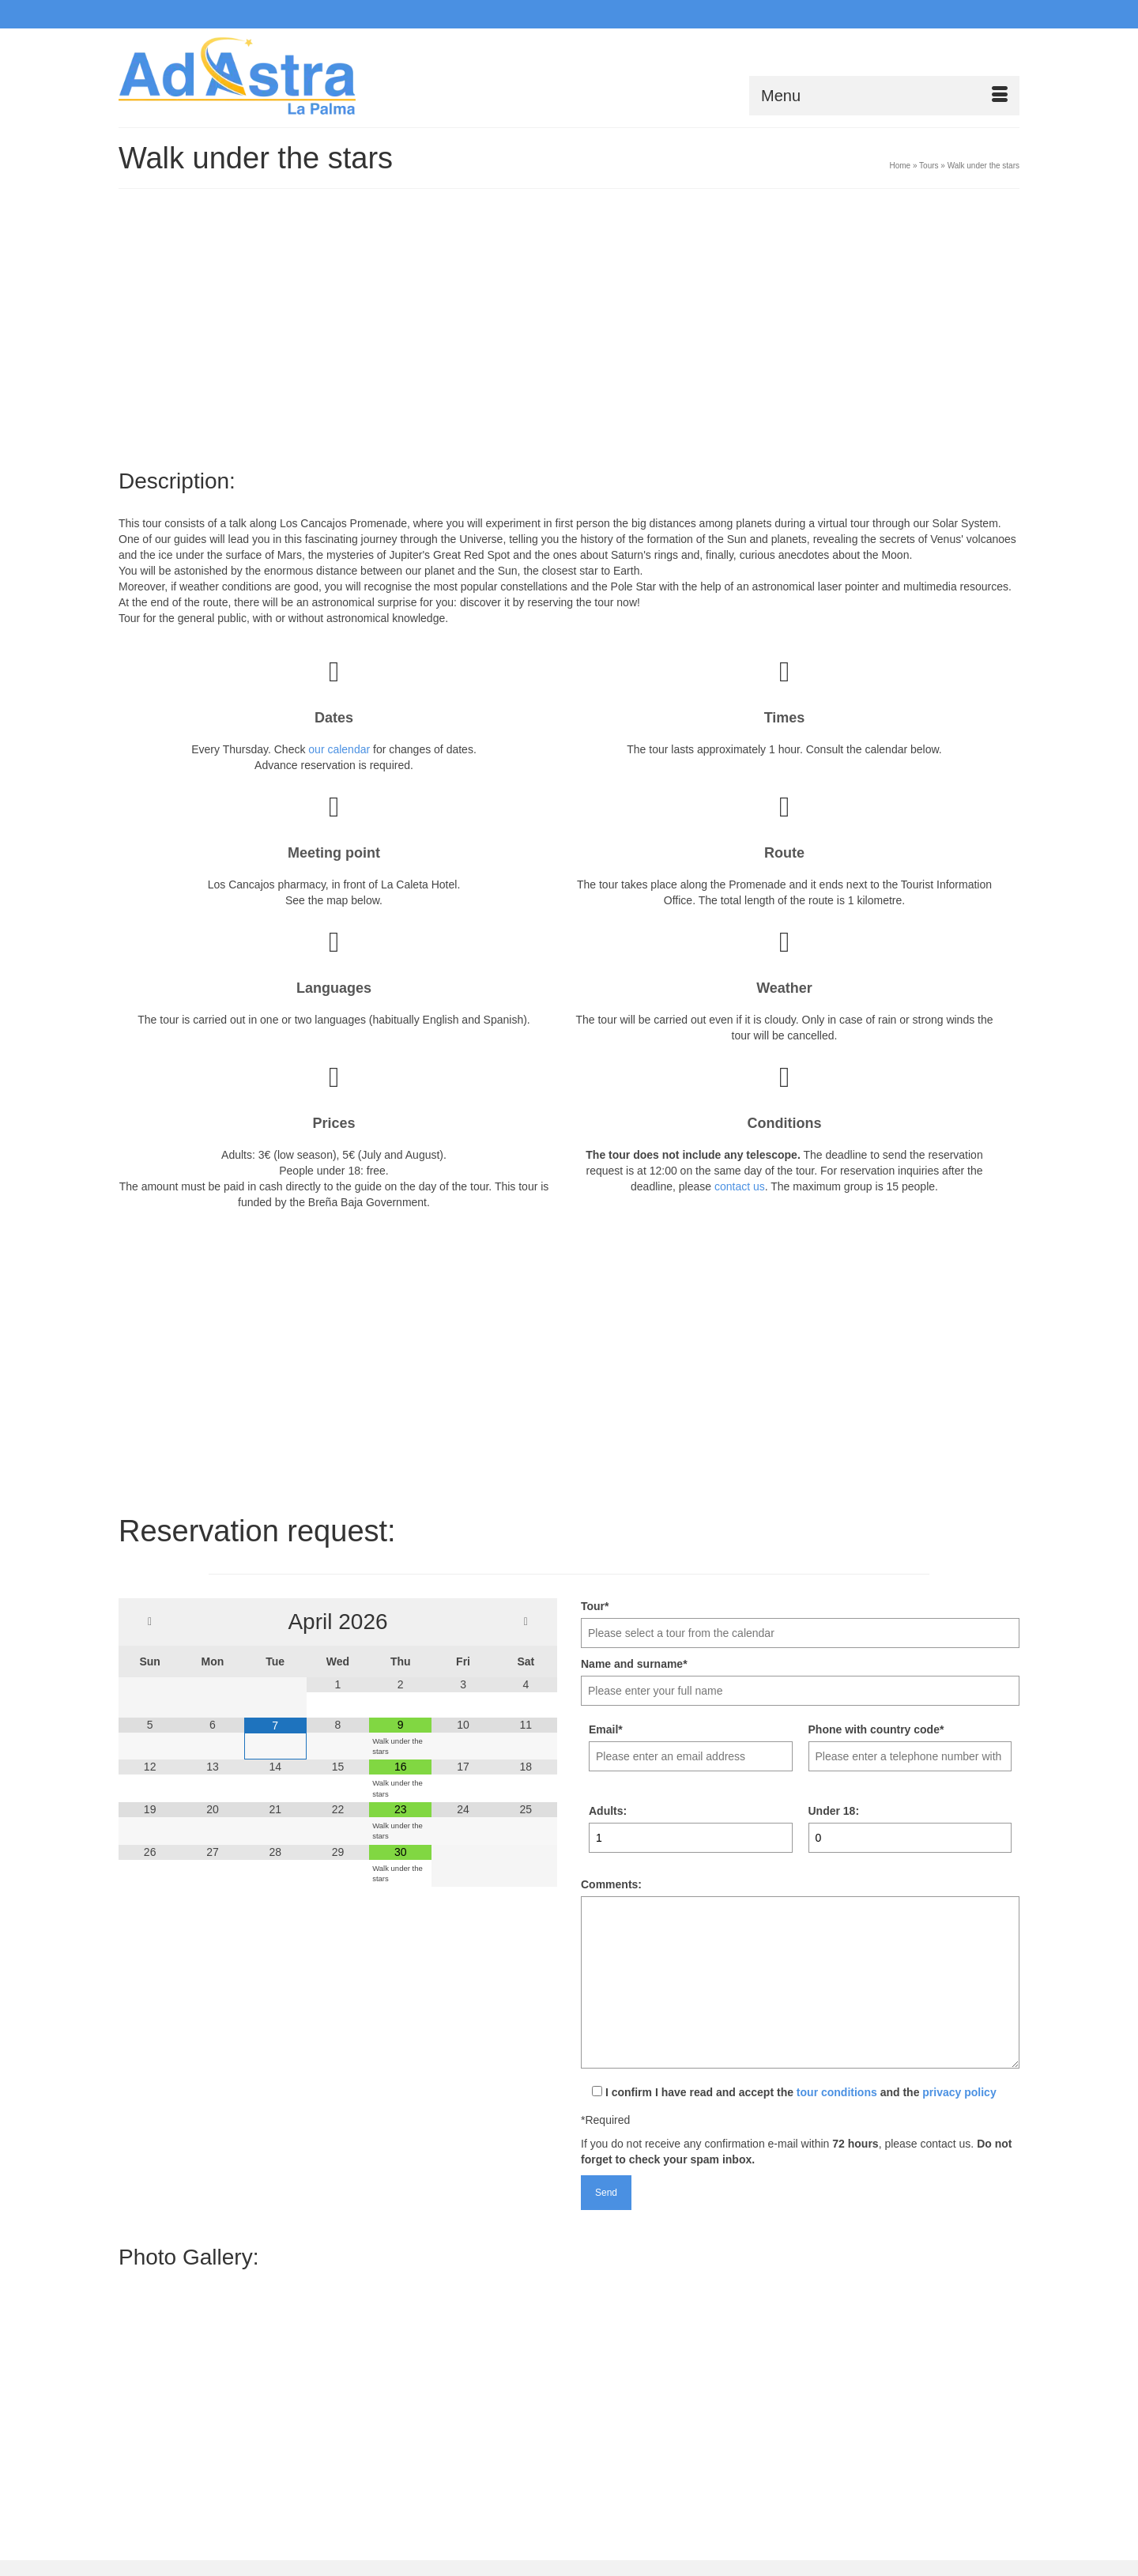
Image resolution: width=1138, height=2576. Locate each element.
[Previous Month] (150, 1621)
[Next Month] (526, 1621)
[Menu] (884, 95)
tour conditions (837, 2092)
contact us (739, 1186)
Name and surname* (634, 1664)
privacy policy (959, 2092)
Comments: (611, 1884)
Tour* (595, 1606)
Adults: (608, 1811)
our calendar (339, 749)
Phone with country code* (876, 1729)
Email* (606, 1729)
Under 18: (834, 1811)
